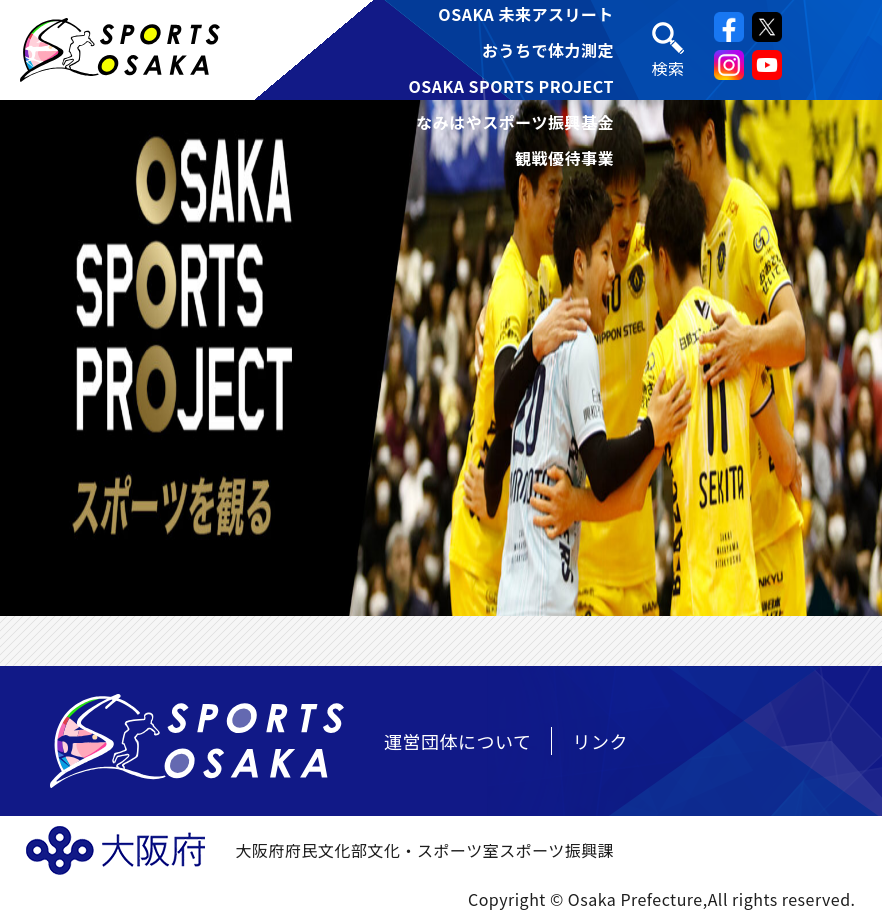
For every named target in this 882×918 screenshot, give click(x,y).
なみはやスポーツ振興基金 (515, 122)
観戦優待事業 (564, 158)
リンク (600, 741)
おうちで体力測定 (548, 50)
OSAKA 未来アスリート (526, 14)
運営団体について (457, 741)
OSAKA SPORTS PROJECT (511, 86)
